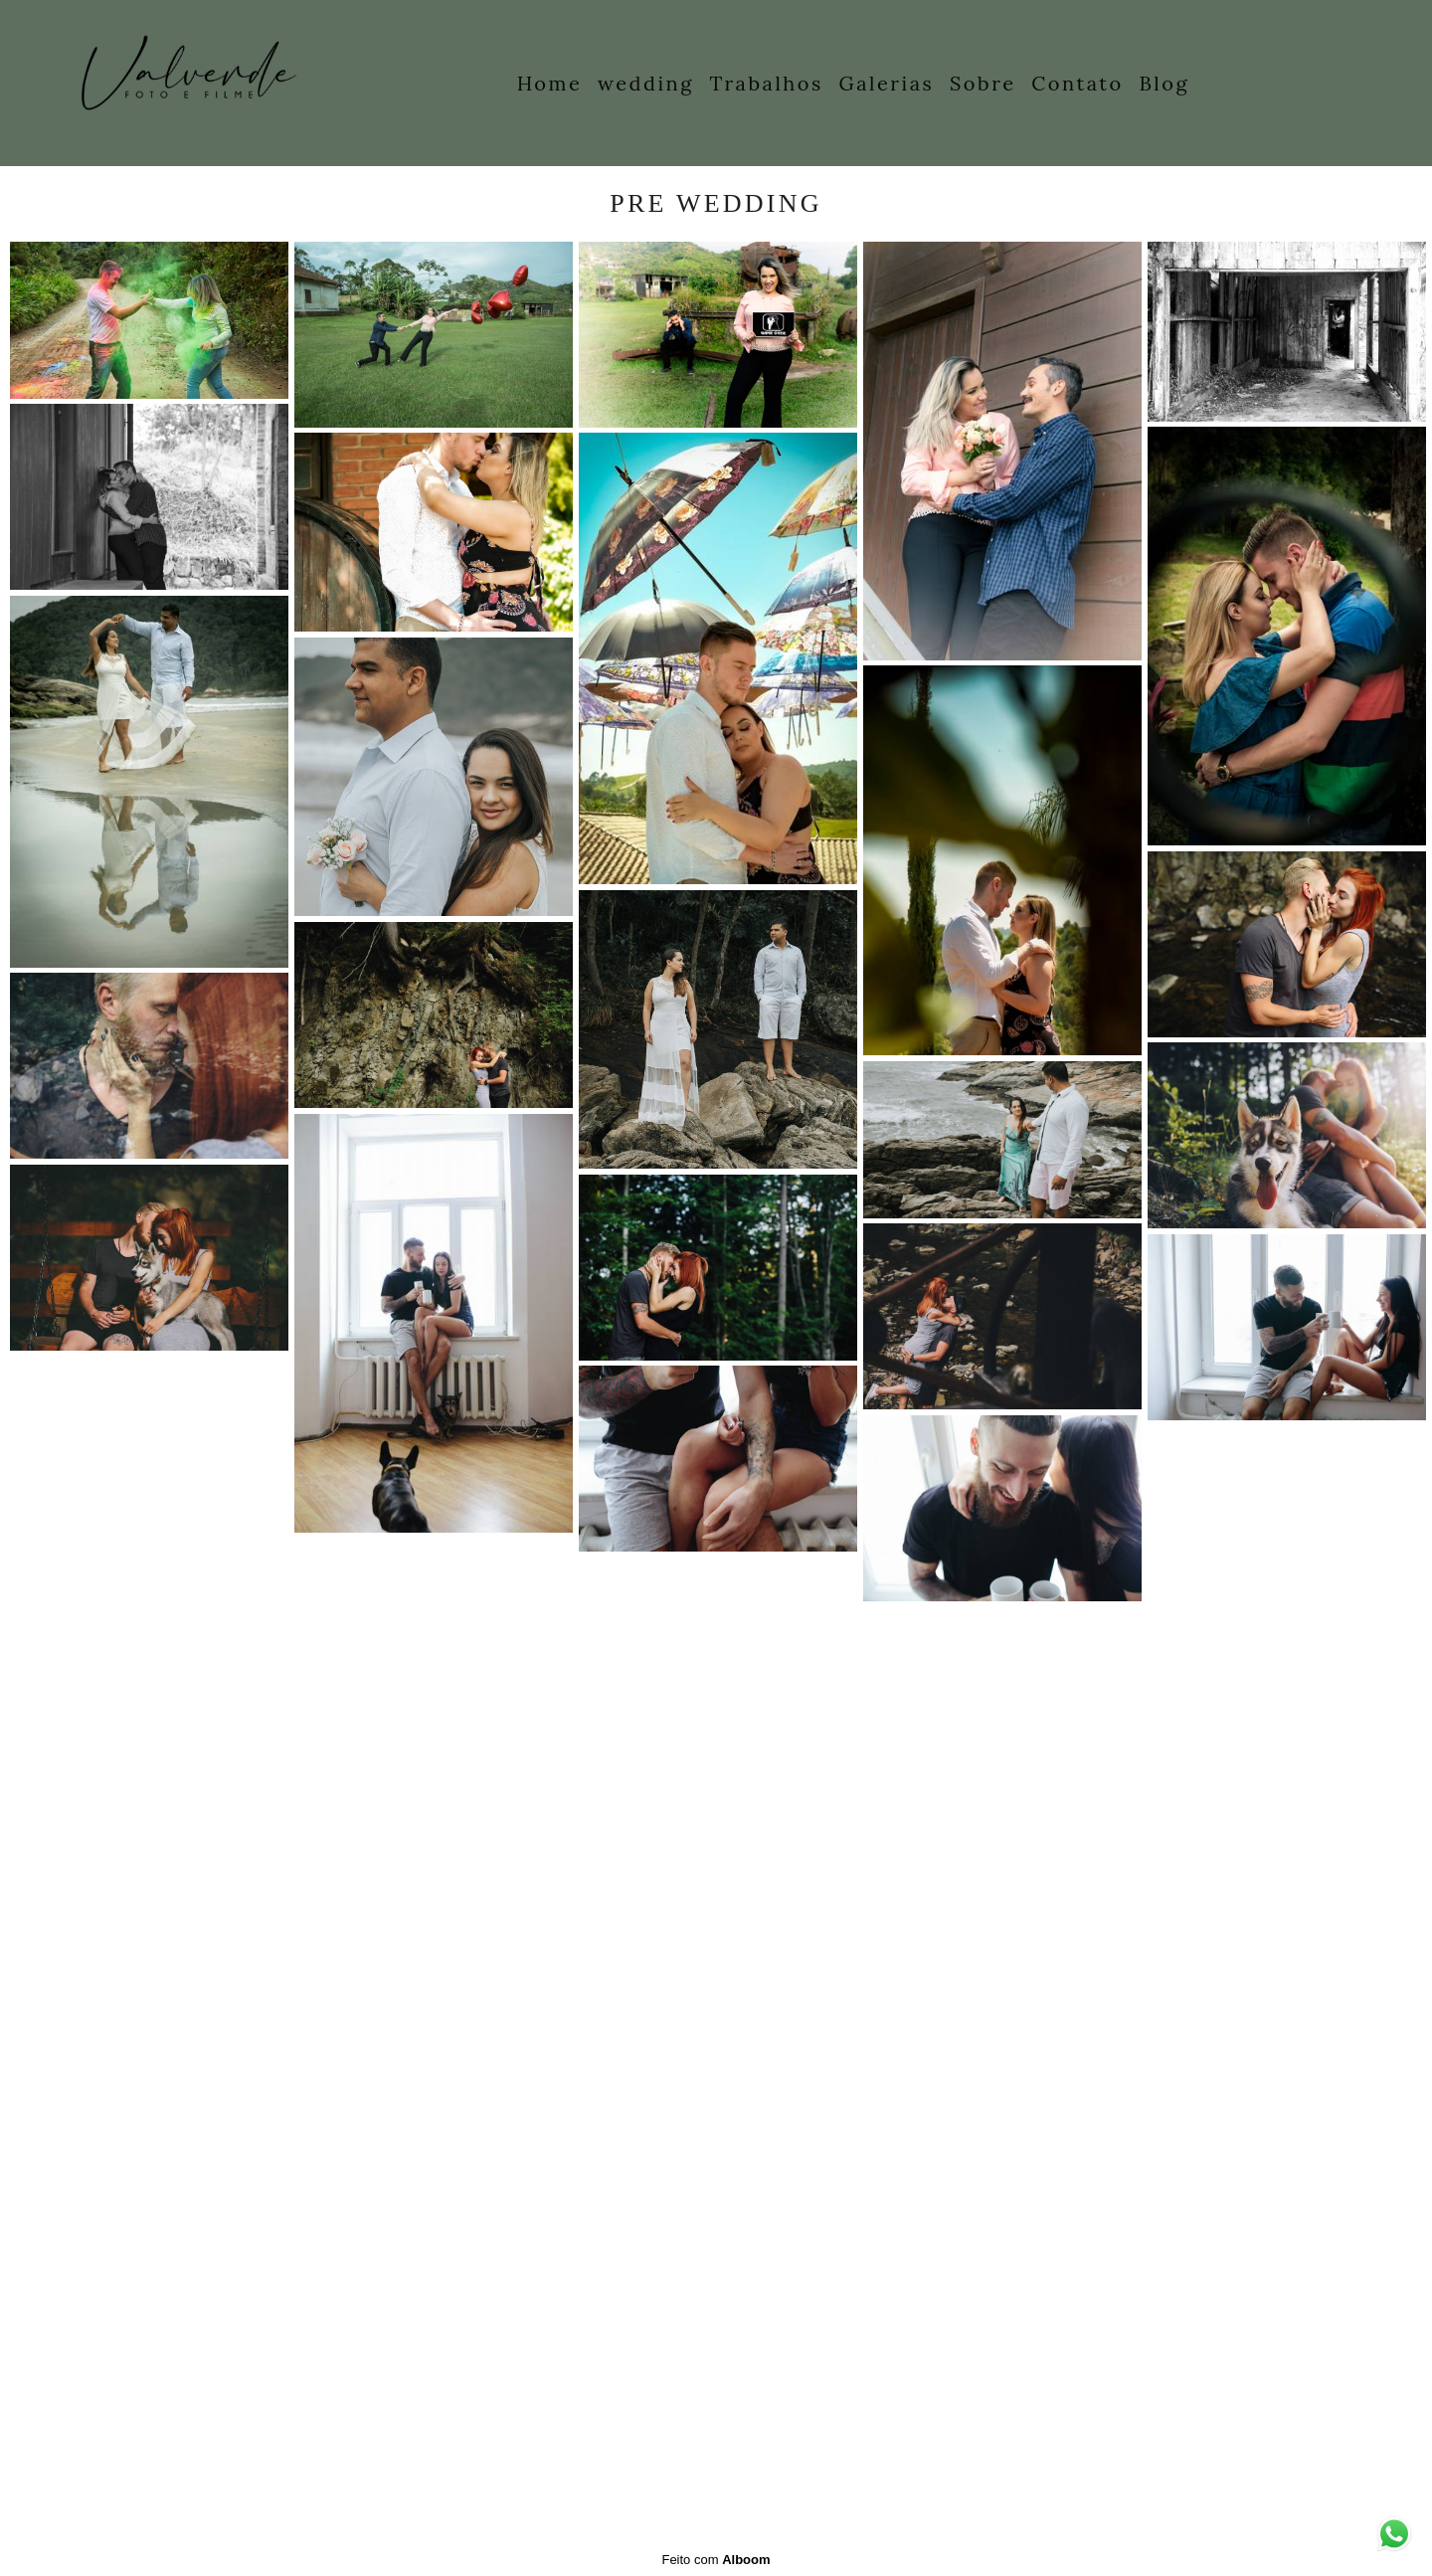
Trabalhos (766, 83)
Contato (1077, 83)
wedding (646, 83)
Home (550, 83)
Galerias (887, 83)
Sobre (983, 83)
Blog (1164, 83)
